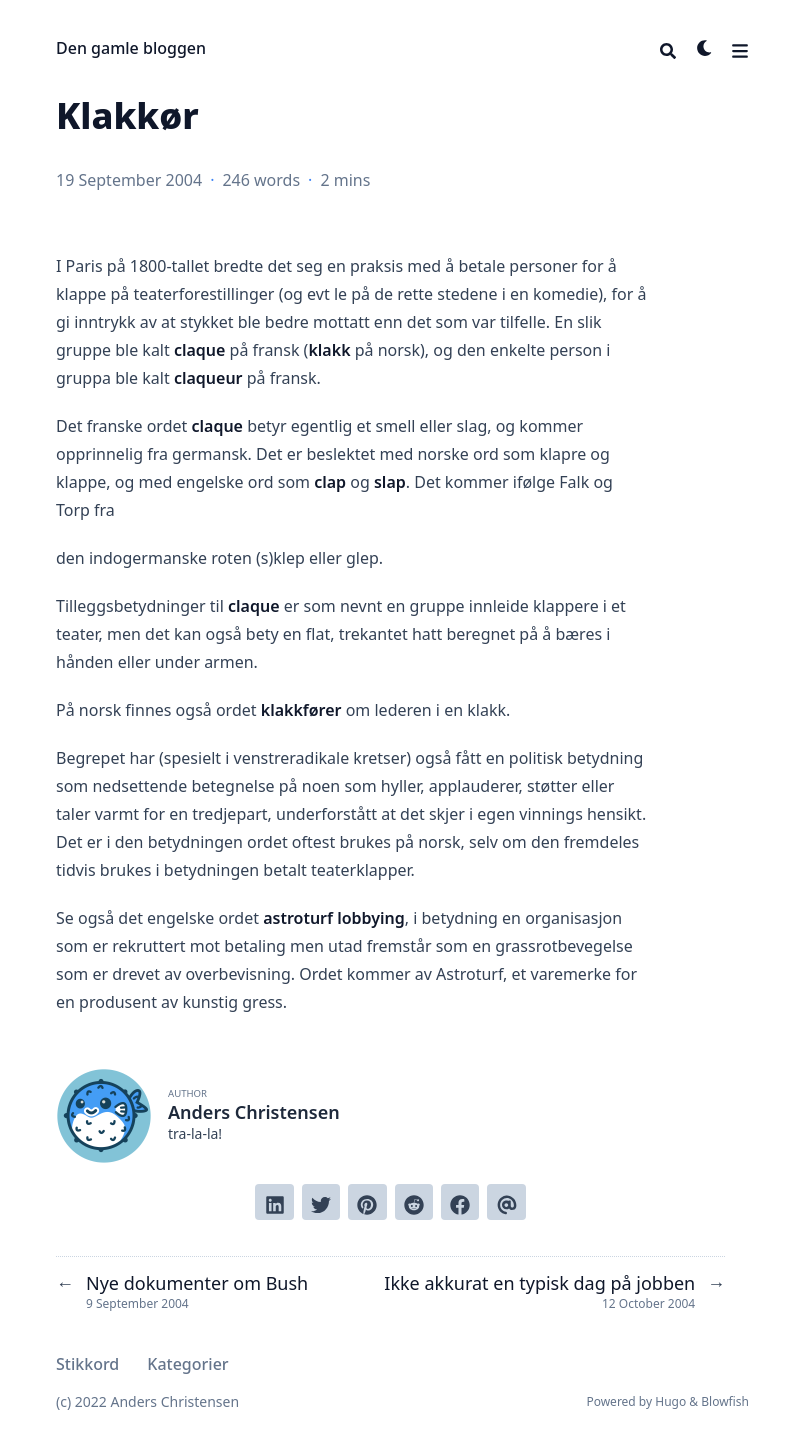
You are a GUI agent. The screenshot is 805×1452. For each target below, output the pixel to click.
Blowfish (725, 1401)
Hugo (670, 1401)
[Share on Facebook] (460, 1202)
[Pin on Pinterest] (367, 1202)
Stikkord (87, 1364)
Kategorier (187, 1364)
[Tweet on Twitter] (321, 1202)
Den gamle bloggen (131, 48)
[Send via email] (506, 1202)
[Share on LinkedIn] (274, 1202)
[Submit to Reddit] (414, 1202)
